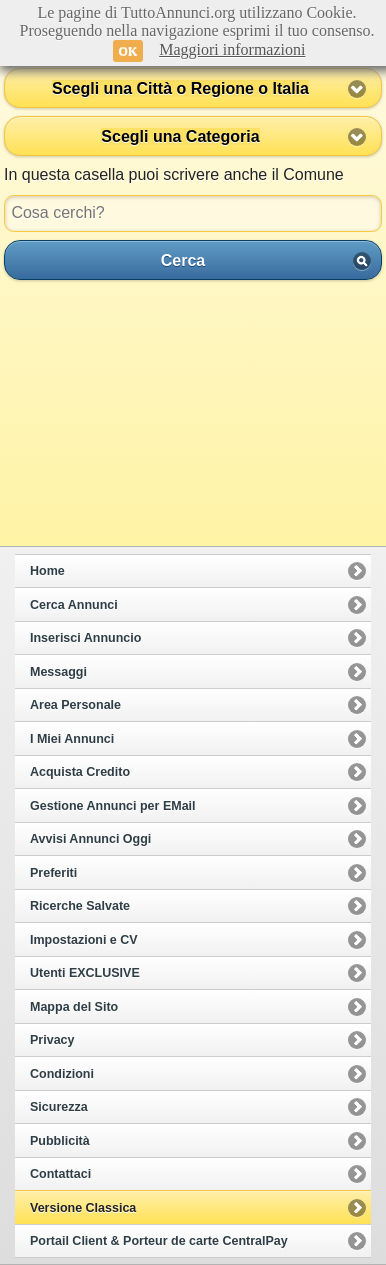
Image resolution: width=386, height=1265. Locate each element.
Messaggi (58, 672)
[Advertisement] (193, 413)
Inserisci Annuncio (85, 638)
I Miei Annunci (72, 739)
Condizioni (62, 1074)
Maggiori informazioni (232, 49)
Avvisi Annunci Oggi (90, 839)
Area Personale (75, 705)
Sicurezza (59, 1107)
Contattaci (60, 1174)
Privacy (52, 1040)
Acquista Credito (80, 772)
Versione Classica (83, 1208)
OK (128, 51)
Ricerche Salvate (80, 906)
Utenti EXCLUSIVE (85, 973)
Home (47, 571)
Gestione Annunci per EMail (113, 806)
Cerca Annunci (74, 605)
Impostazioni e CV (84, 940)
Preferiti (53, 873)
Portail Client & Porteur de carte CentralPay (159, 1241)
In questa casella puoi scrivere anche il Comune (174, 174)
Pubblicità (60, 1141)
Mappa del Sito (74, 1007)
